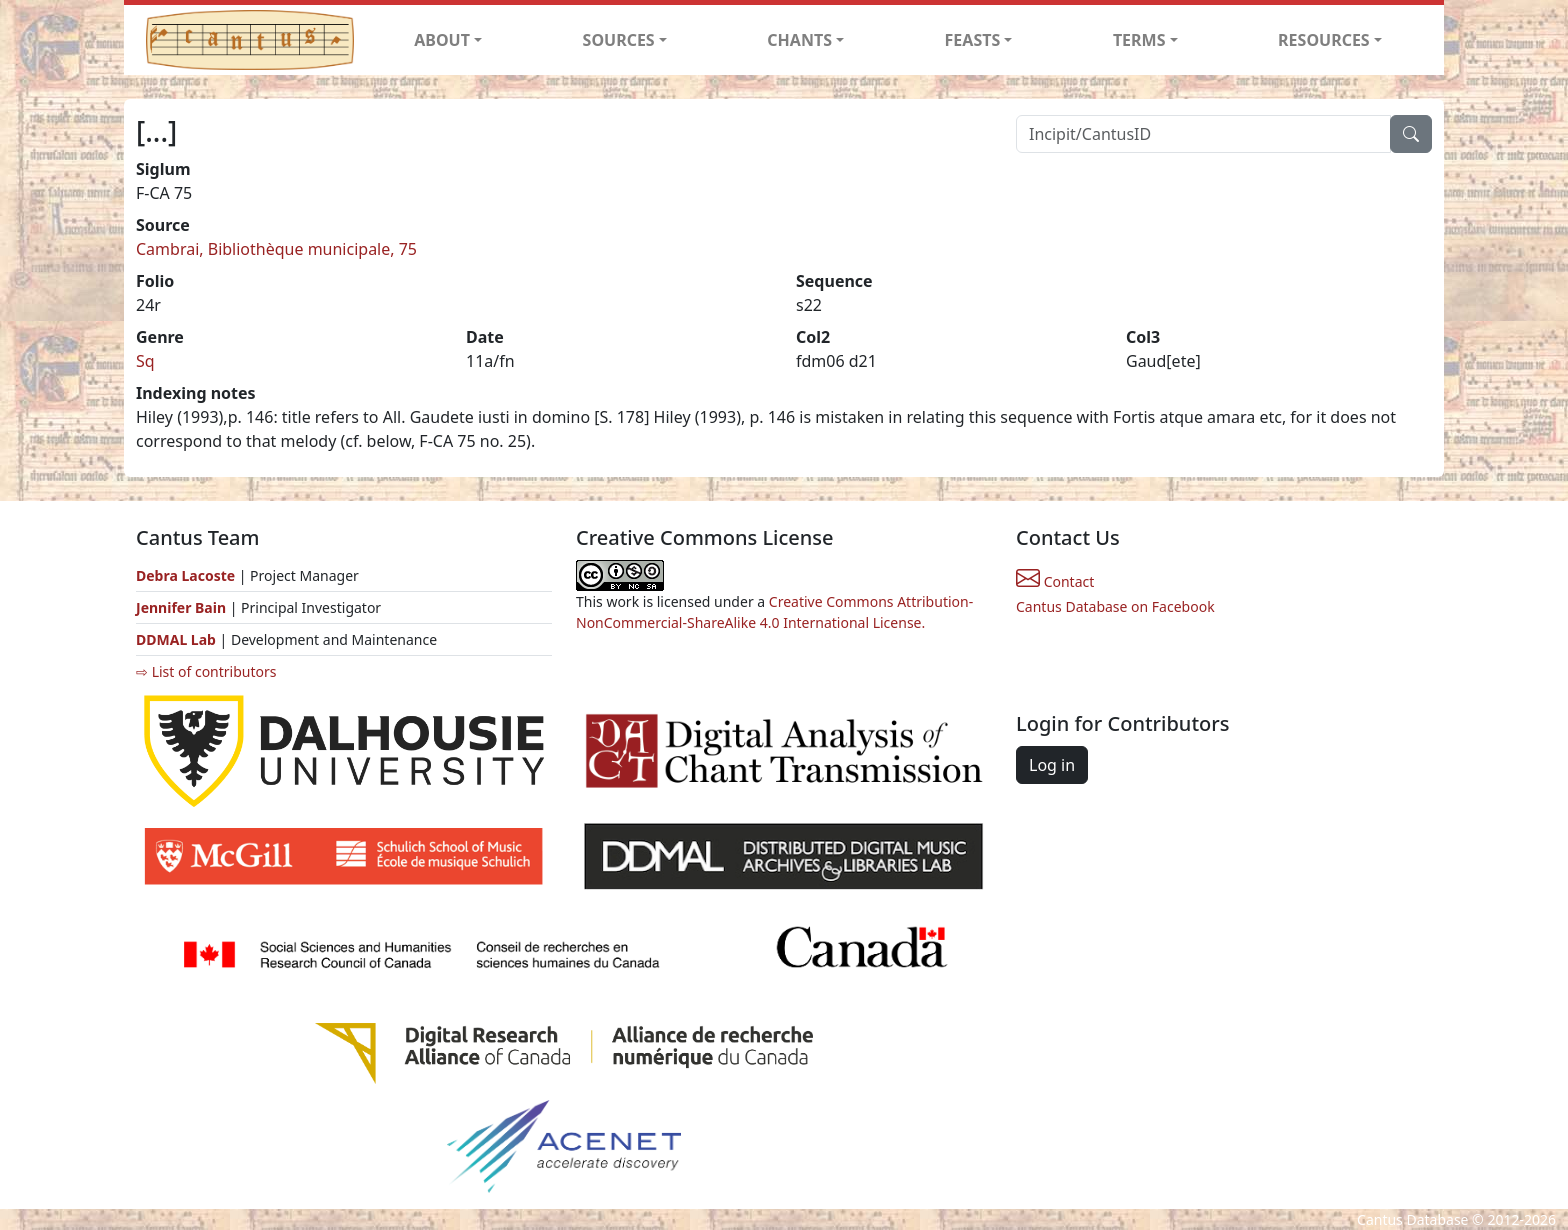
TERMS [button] (1139, 40)
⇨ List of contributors (206, 671)
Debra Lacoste (185, 575)
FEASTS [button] (973, 40)
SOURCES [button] (619, 40)
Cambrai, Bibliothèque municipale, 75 (276, 249)
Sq (145, 361)
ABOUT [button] (442, 40)
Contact (1055, 581)
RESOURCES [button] (1324, 40)
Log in (1052, 765)
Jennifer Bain (183, 607)
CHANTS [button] (799, 40)
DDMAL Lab (176, 639)
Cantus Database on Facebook (1115, 606)
